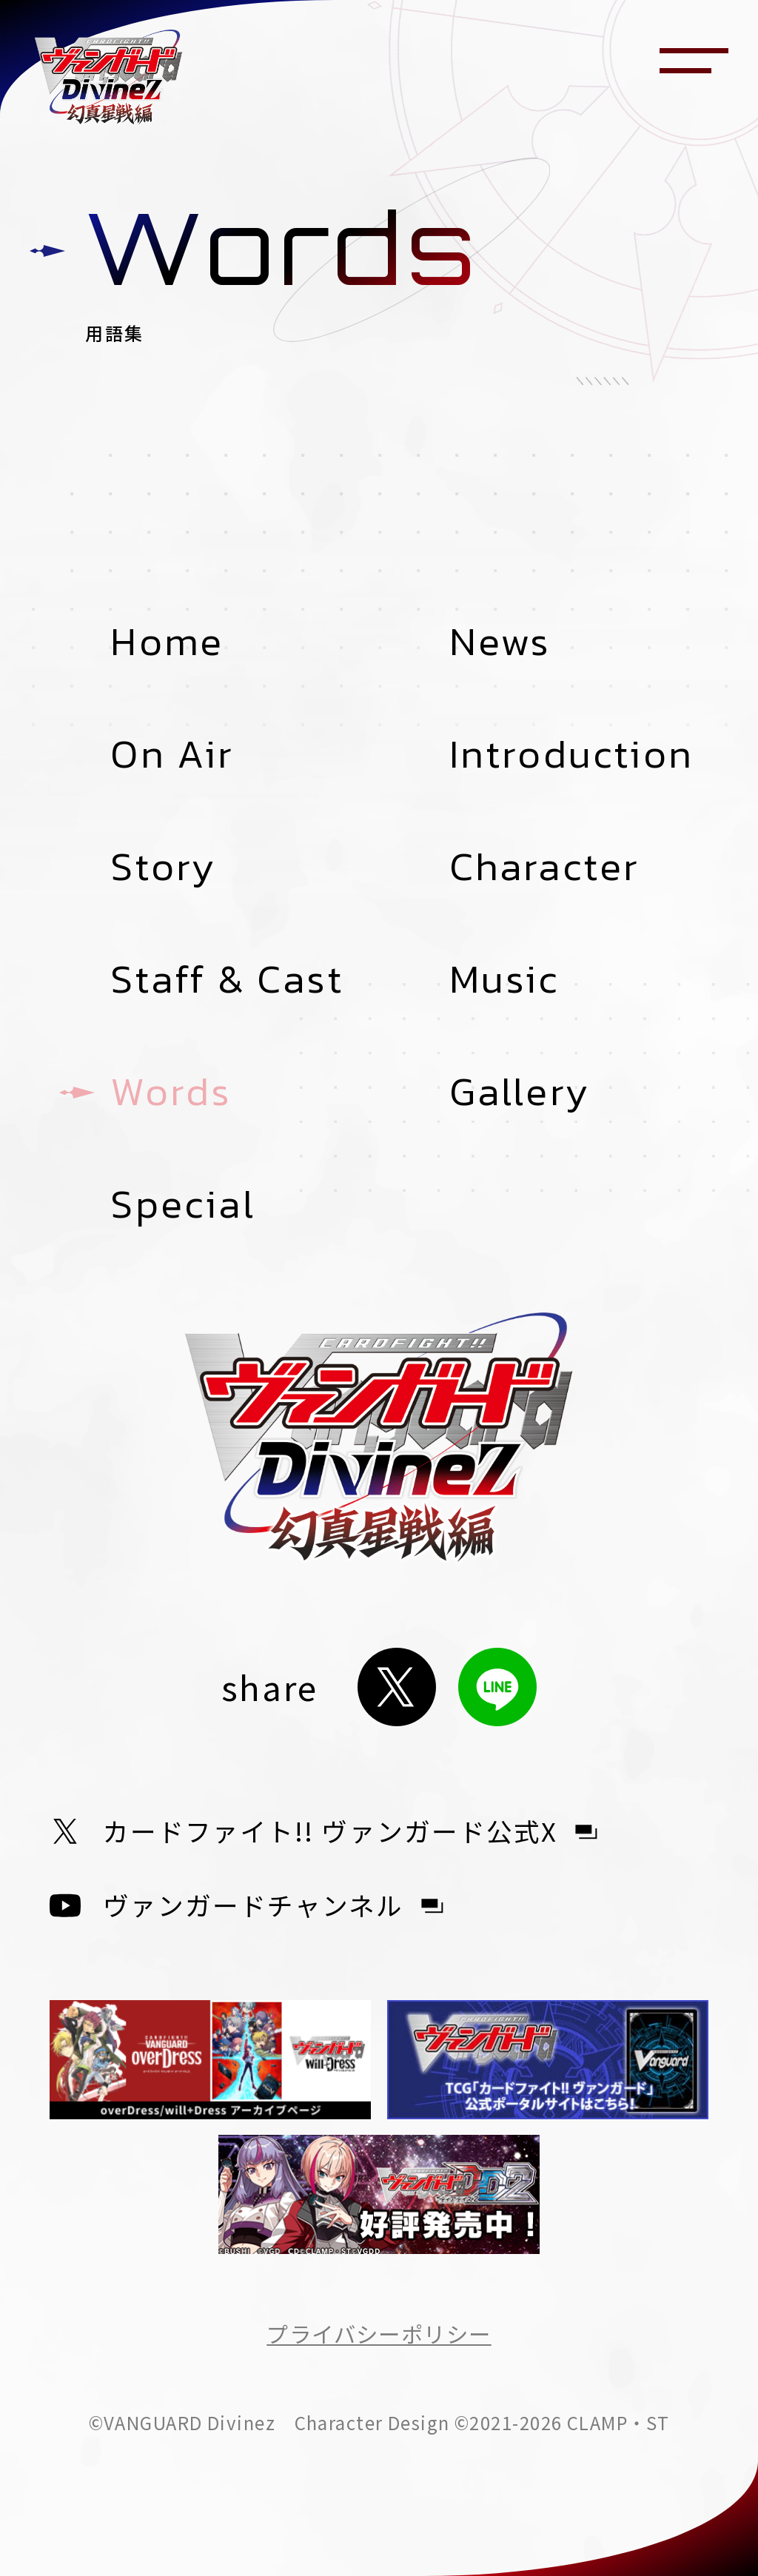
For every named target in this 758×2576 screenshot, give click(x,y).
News (500, 641)
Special (182, 1204)
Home (167, 641)
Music (504, 979)
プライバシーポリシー (378, 2333)
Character (544, 866)
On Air (172, 754)
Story (163, 866)
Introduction (571, 754)
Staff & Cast (226, 979)
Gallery (519, 1091)
